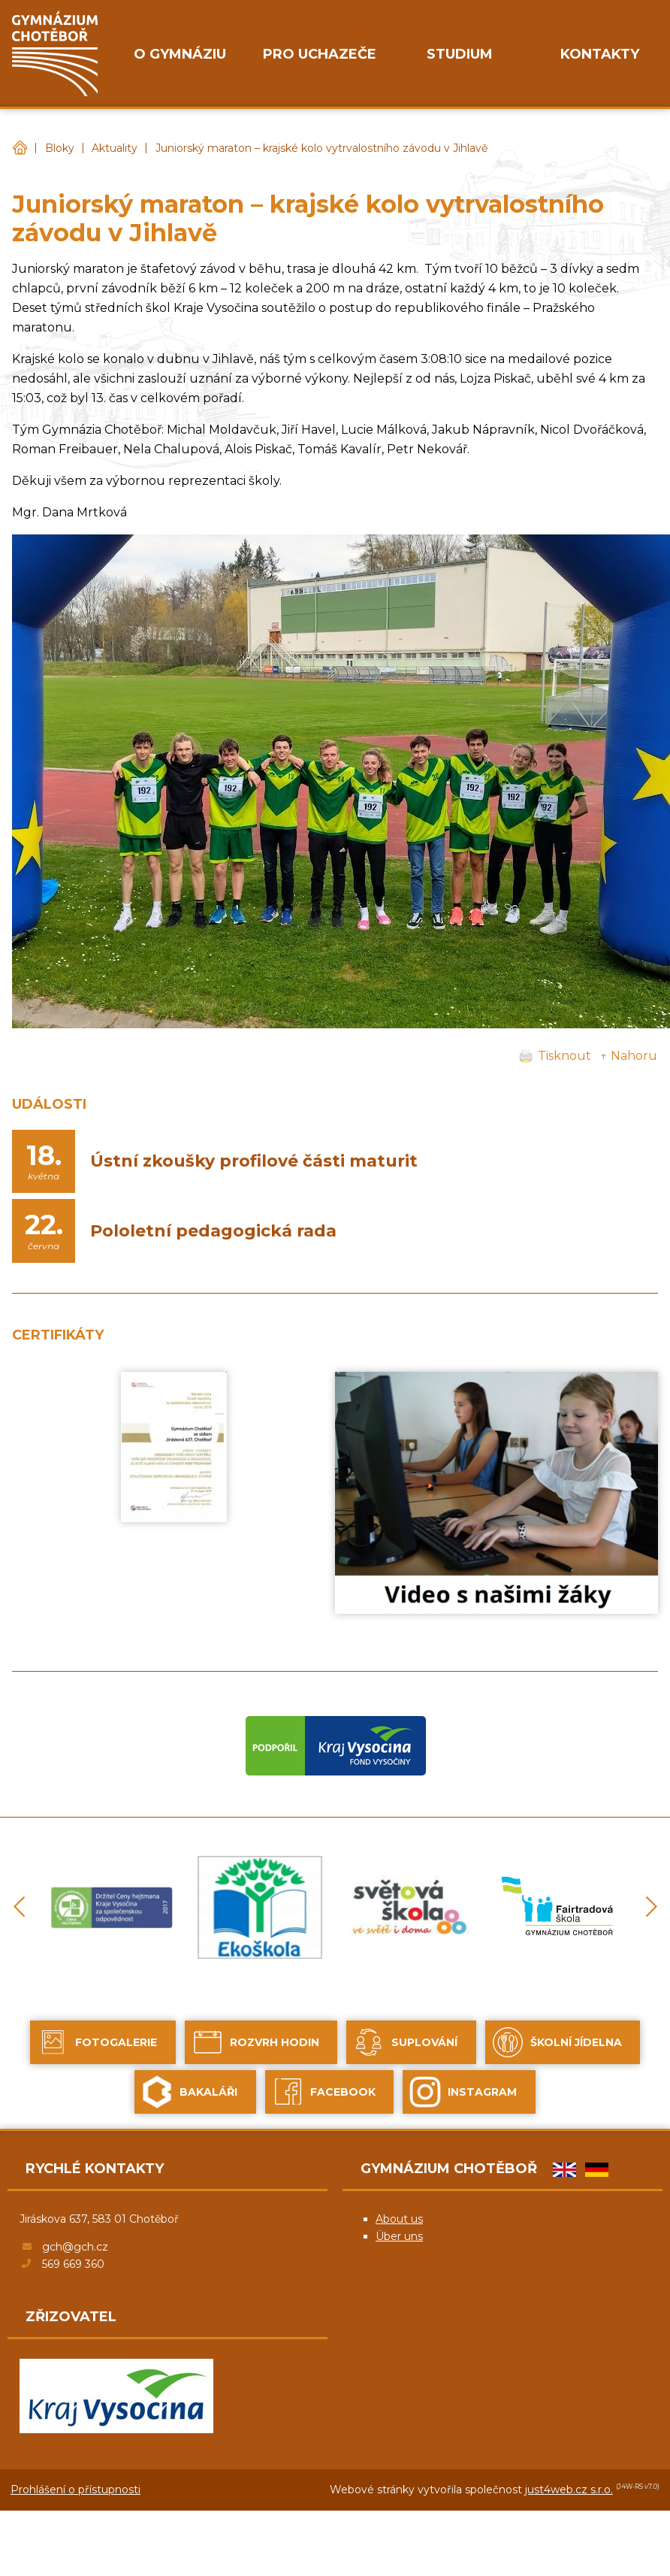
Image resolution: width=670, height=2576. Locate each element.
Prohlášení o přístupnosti (75, 2489)
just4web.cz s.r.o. (569, 2489)
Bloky (59, 148)
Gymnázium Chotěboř (19, 148)
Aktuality (114, 148)
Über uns (399, 2236)
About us (399, 2219)
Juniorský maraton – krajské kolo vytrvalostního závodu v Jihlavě (321, 148)
